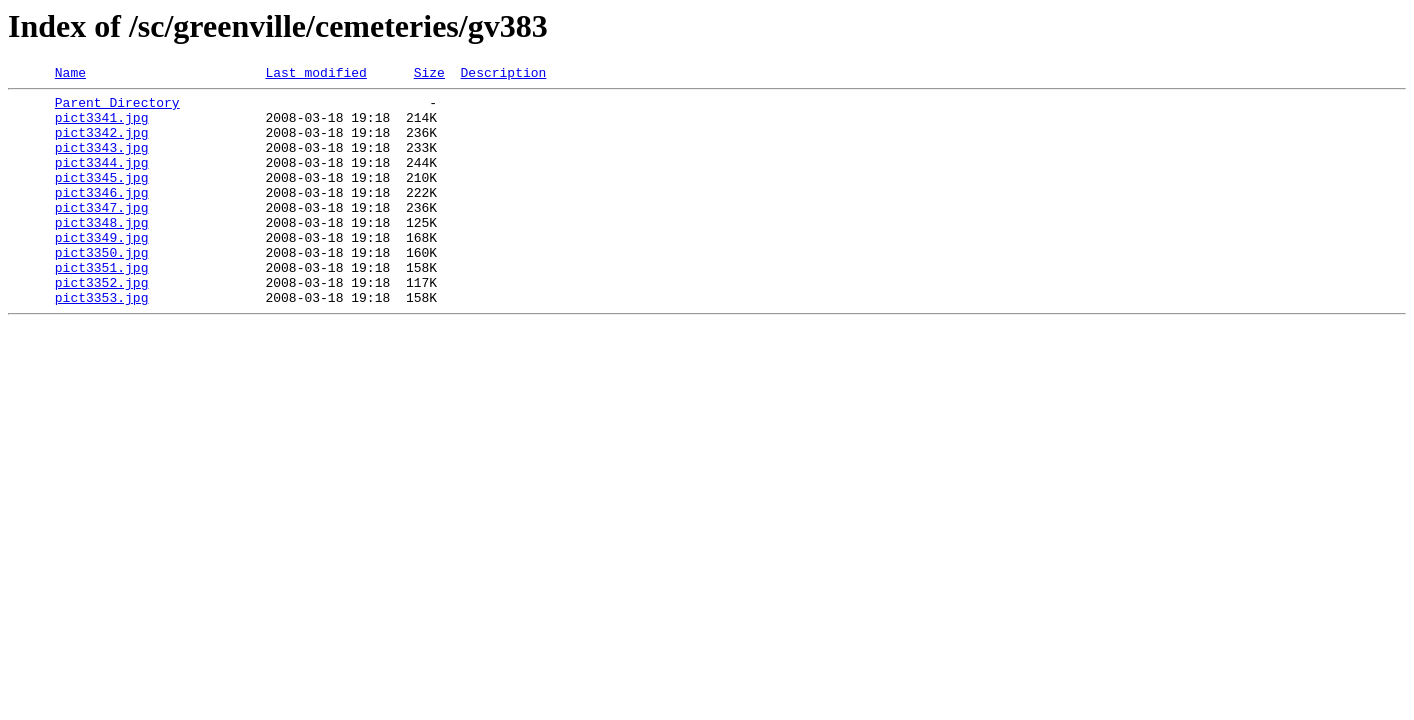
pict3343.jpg (102, 162)
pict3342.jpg (102, 144)
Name (70, 75)
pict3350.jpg (102, 288)
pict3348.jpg (102, 252)
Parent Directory (117, 108)
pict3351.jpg (102, 306)
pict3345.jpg (102, 198)
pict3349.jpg (102, 270)
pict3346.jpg (102, 216)
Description (503, 75)
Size (429, 75)
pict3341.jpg (102, 126)
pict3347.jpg (102, 234)
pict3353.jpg (102, 342)
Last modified (315, 75)
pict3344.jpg (102, 180)
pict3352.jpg (102, 324)
